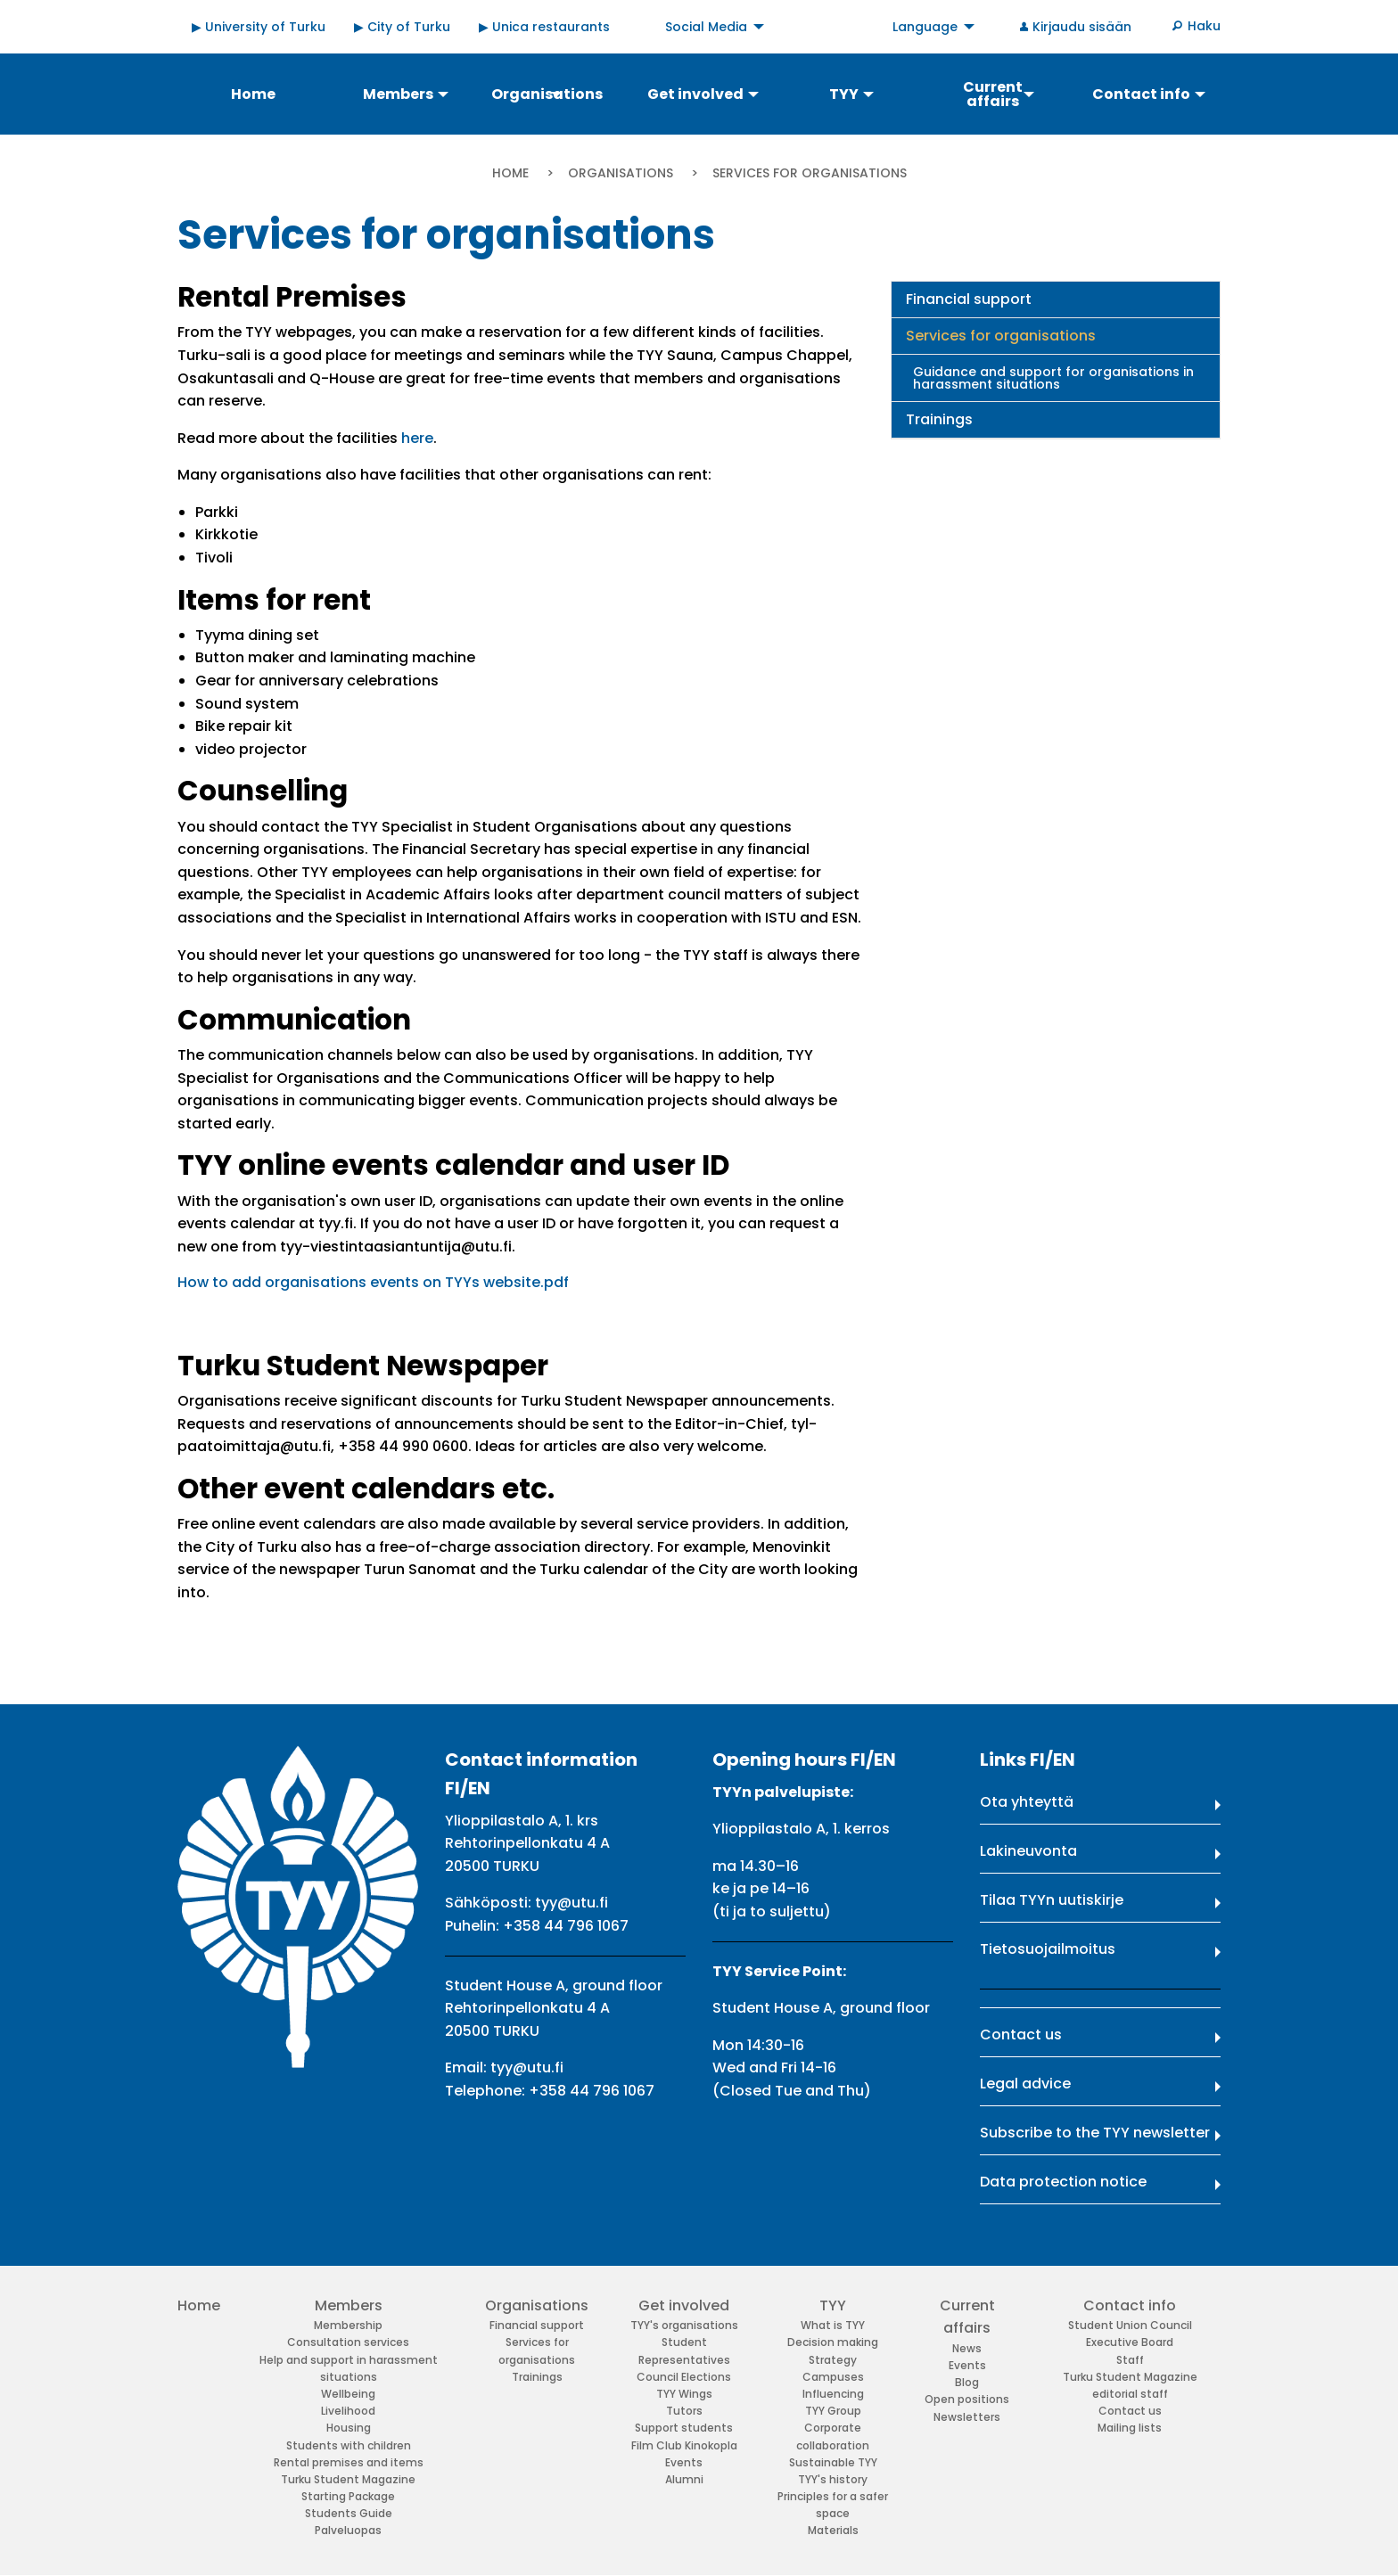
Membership (348, 2325)
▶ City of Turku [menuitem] (402, 27)
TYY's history (833, 2479)
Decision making (832, 2342)
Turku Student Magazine (348, 2479)
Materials (833, 2530)
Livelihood (348, 2410)
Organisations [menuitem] (547, 94)
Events (684, 2462)
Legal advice (1025, 2083)
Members (348, 2305)
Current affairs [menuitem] (993, 94)
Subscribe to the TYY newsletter (1095, 2132)
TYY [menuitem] (844, 94)
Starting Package (348, 2496)
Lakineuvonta (1028, 1851)
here (417, 438)
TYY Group (833, 2410)
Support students (684, 2427)
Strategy (833, 2359)
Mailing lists (1130, 2427)
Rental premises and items (349, 2462)
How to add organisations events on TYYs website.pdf (373, 1282)
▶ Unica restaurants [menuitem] (544, 27)
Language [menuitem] (925, 27)
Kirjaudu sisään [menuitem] (1081, 27)
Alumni (684, 2479)
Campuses (833, 2376)
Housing (348, 2427)
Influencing (833, 2393)
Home (510, 173)
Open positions (967, 2399)
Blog (967, 2382)
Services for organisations (1001, 335)
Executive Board (1129, 2342)
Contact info (1129, 2305)
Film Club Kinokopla (684, 2445)
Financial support (969, 299)
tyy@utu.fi (571, 1902)
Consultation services (348, 2342)
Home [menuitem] (253, 94)
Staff (1130, 2359)
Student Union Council (1130, 2325)
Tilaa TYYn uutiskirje (1051, 1900)
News (967, 2348)
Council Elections (684, 2376)
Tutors (684, 2410)
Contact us (1021, 2034)
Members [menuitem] (398, 94)
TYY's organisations (684, 2325)
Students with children (348, 2445)
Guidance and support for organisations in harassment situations (1053, 378)
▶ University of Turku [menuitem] (258, 27)
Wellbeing (348, 2393)
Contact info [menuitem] (1141, 94)
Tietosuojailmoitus (1047, 1949)
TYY (832, 2305)
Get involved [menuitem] (695, 94)
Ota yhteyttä (1026, 1802)
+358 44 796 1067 (566, 1926)
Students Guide (348, 2513)
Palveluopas (348, 2530)
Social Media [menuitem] (706, 27)
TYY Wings (684, 2393)
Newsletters (966, 2416)
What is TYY (833, 2325)
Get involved (683, 2305)
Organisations (620, 173)
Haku (1204, 26)
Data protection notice (1063, 2181)
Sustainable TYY (833, 2462)
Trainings (939, 419)
